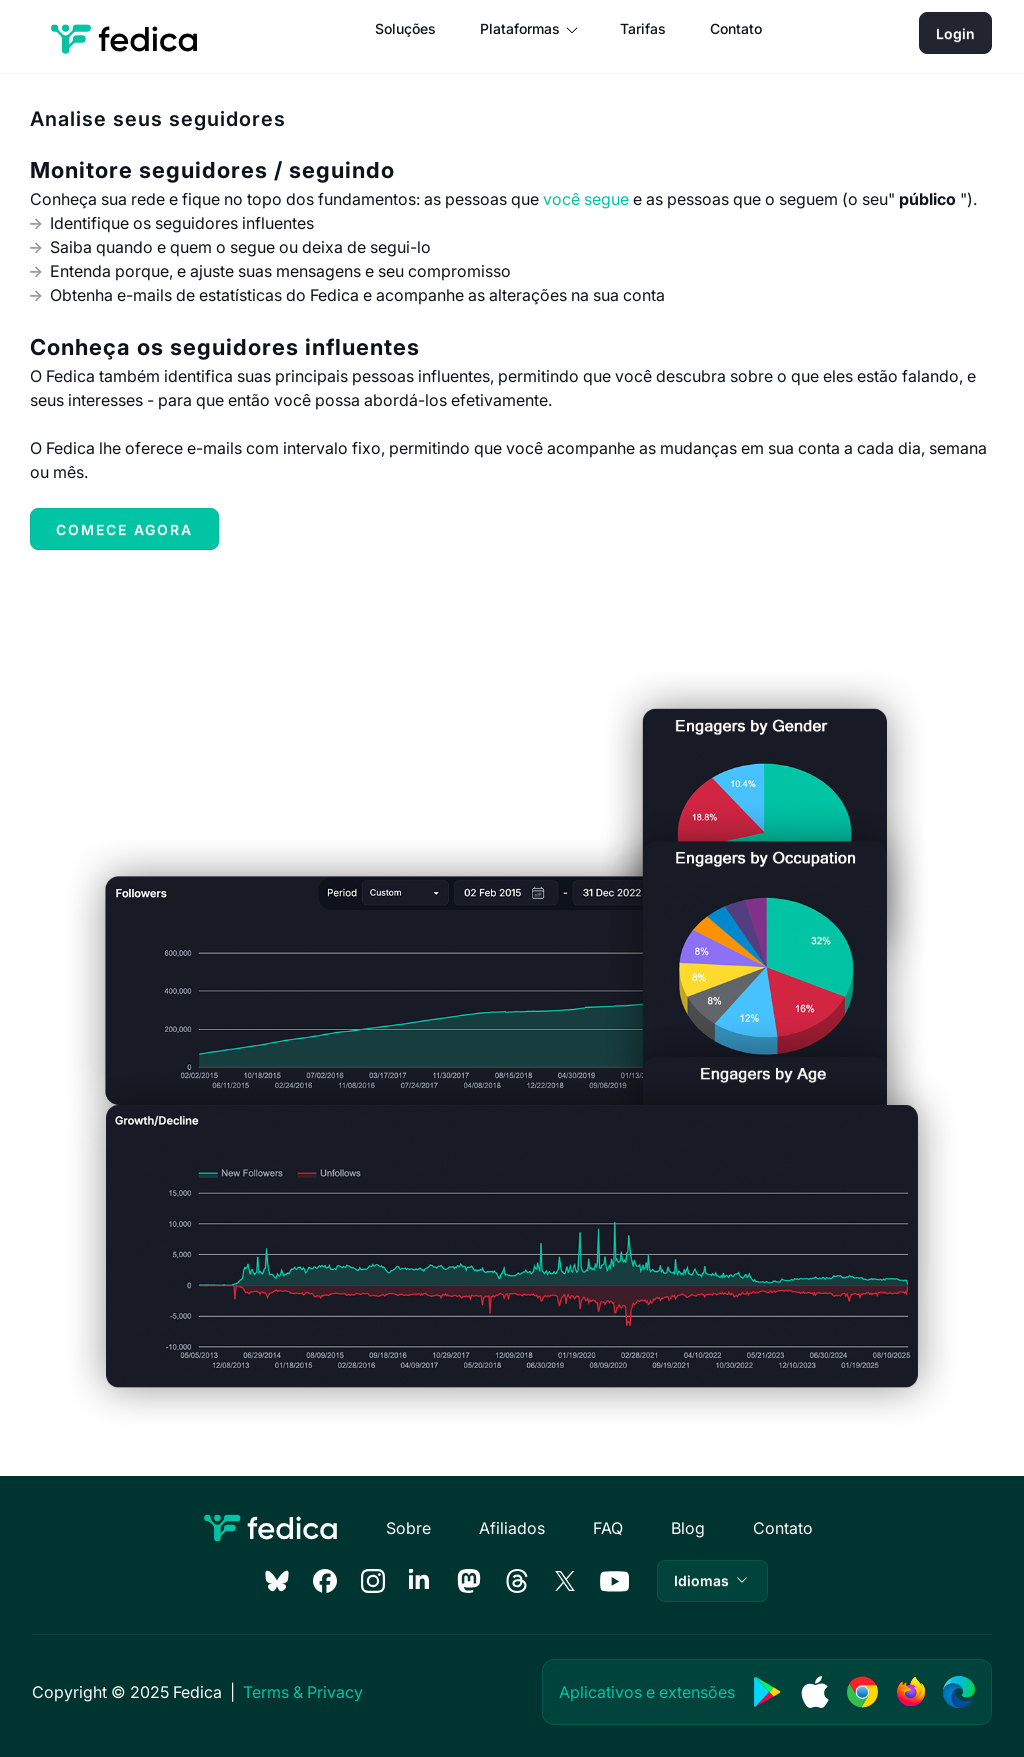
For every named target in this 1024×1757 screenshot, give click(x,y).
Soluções (405, 28)
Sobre (408, 1528)
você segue (586, 199)
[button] (712, 1581)
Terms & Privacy (303, 1692)
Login (955, 33)
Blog (688, 1528)
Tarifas (643, 28)
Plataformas (520, 28)
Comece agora (124, 529)
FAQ (608, 1528)
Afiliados (512, 1528)
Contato (736, 28)
